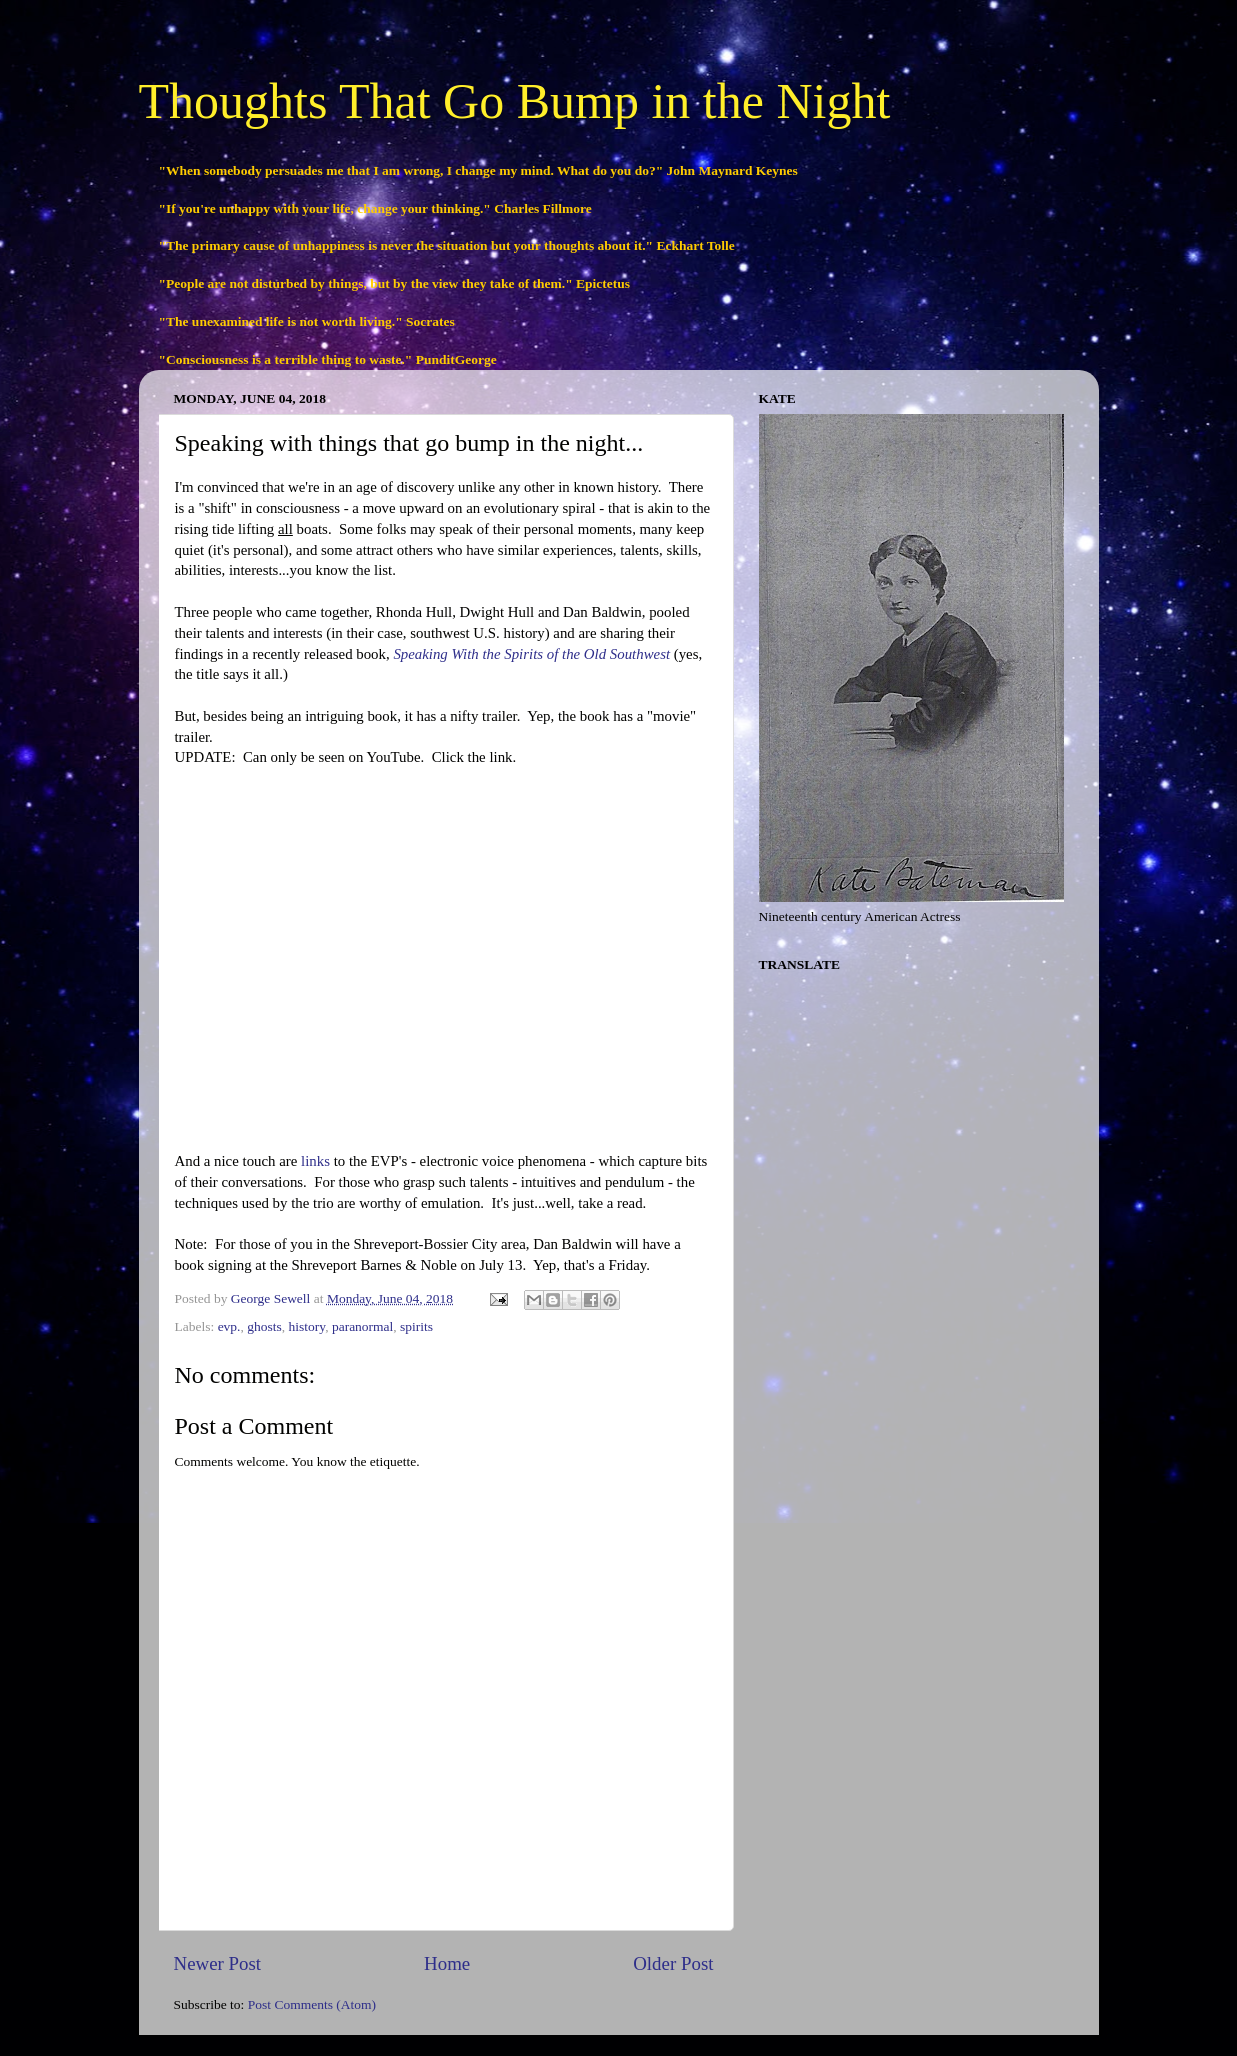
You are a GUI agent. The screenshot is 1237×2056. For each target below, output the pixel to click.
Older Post (673, 1963)
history (307, 1326)
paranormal (362, 1326)
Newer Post (218, 1963)
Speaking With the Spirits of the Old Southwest (531, 654)
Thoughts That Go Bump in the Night (515, 101)
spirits (416, 1326)
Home (447, 1963)
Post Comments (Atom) (312, 2004)
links (313, 1161)
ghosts (264, 1326)
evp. (229, 1326)
